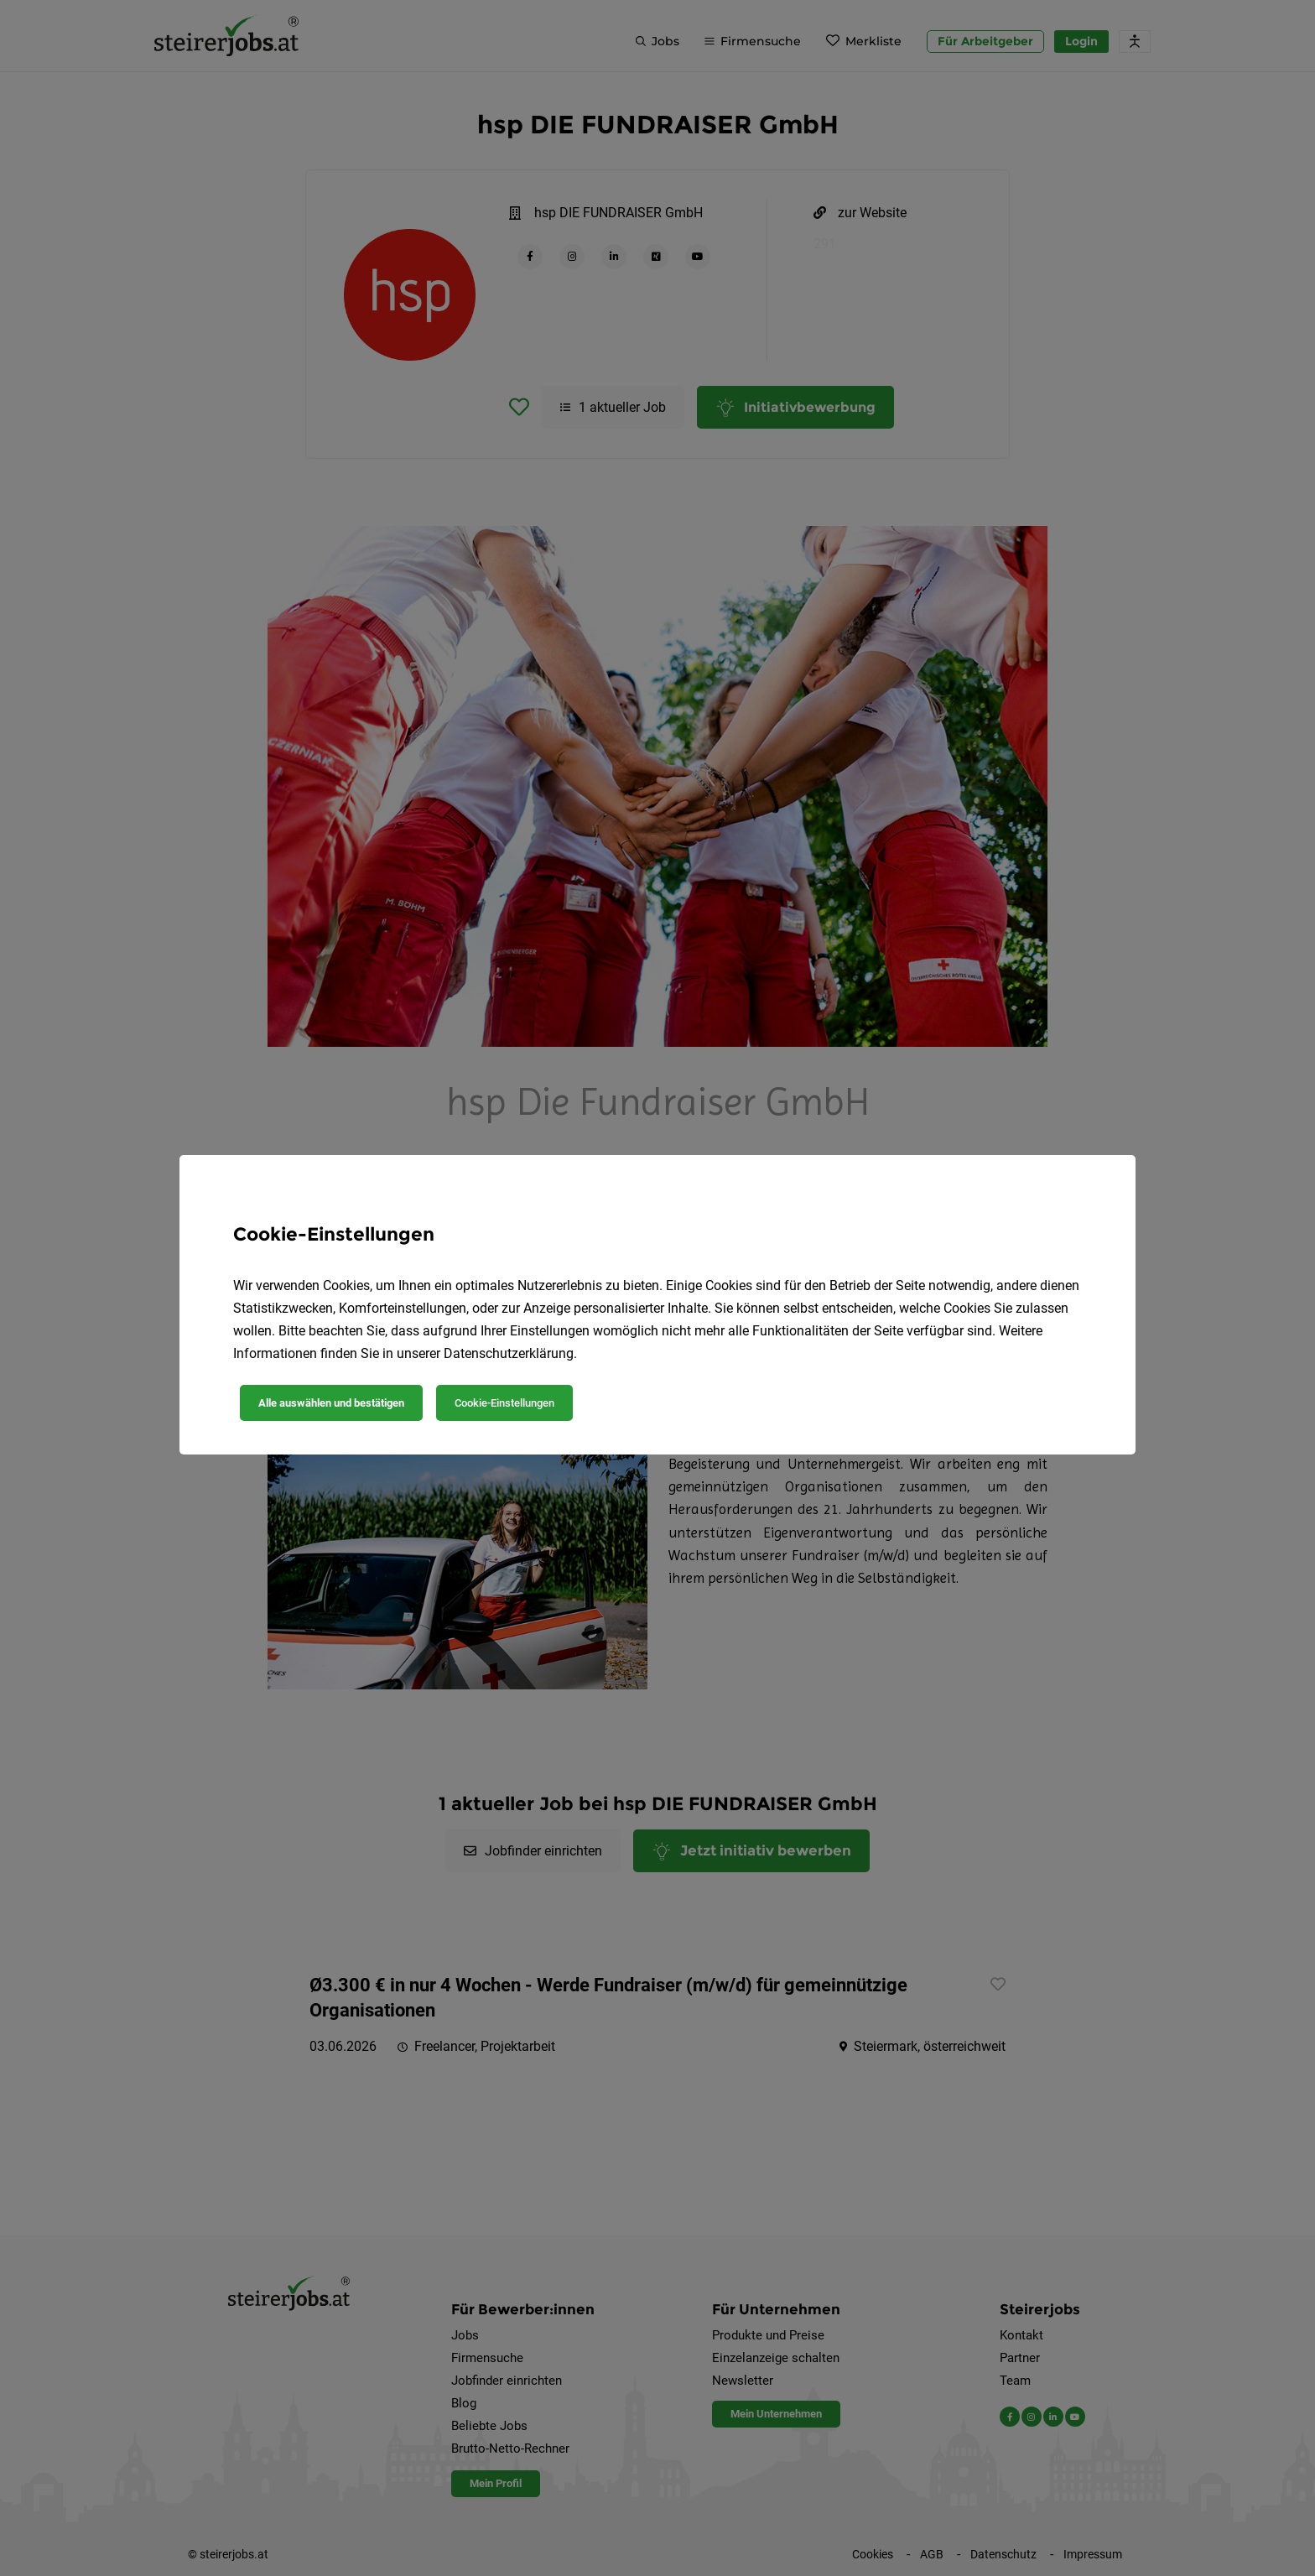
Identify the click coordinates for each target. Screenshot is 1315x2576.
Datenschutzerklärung (509, 1353)
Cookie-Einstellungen (504, 1403)
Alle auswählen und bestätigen (331, 1403)
